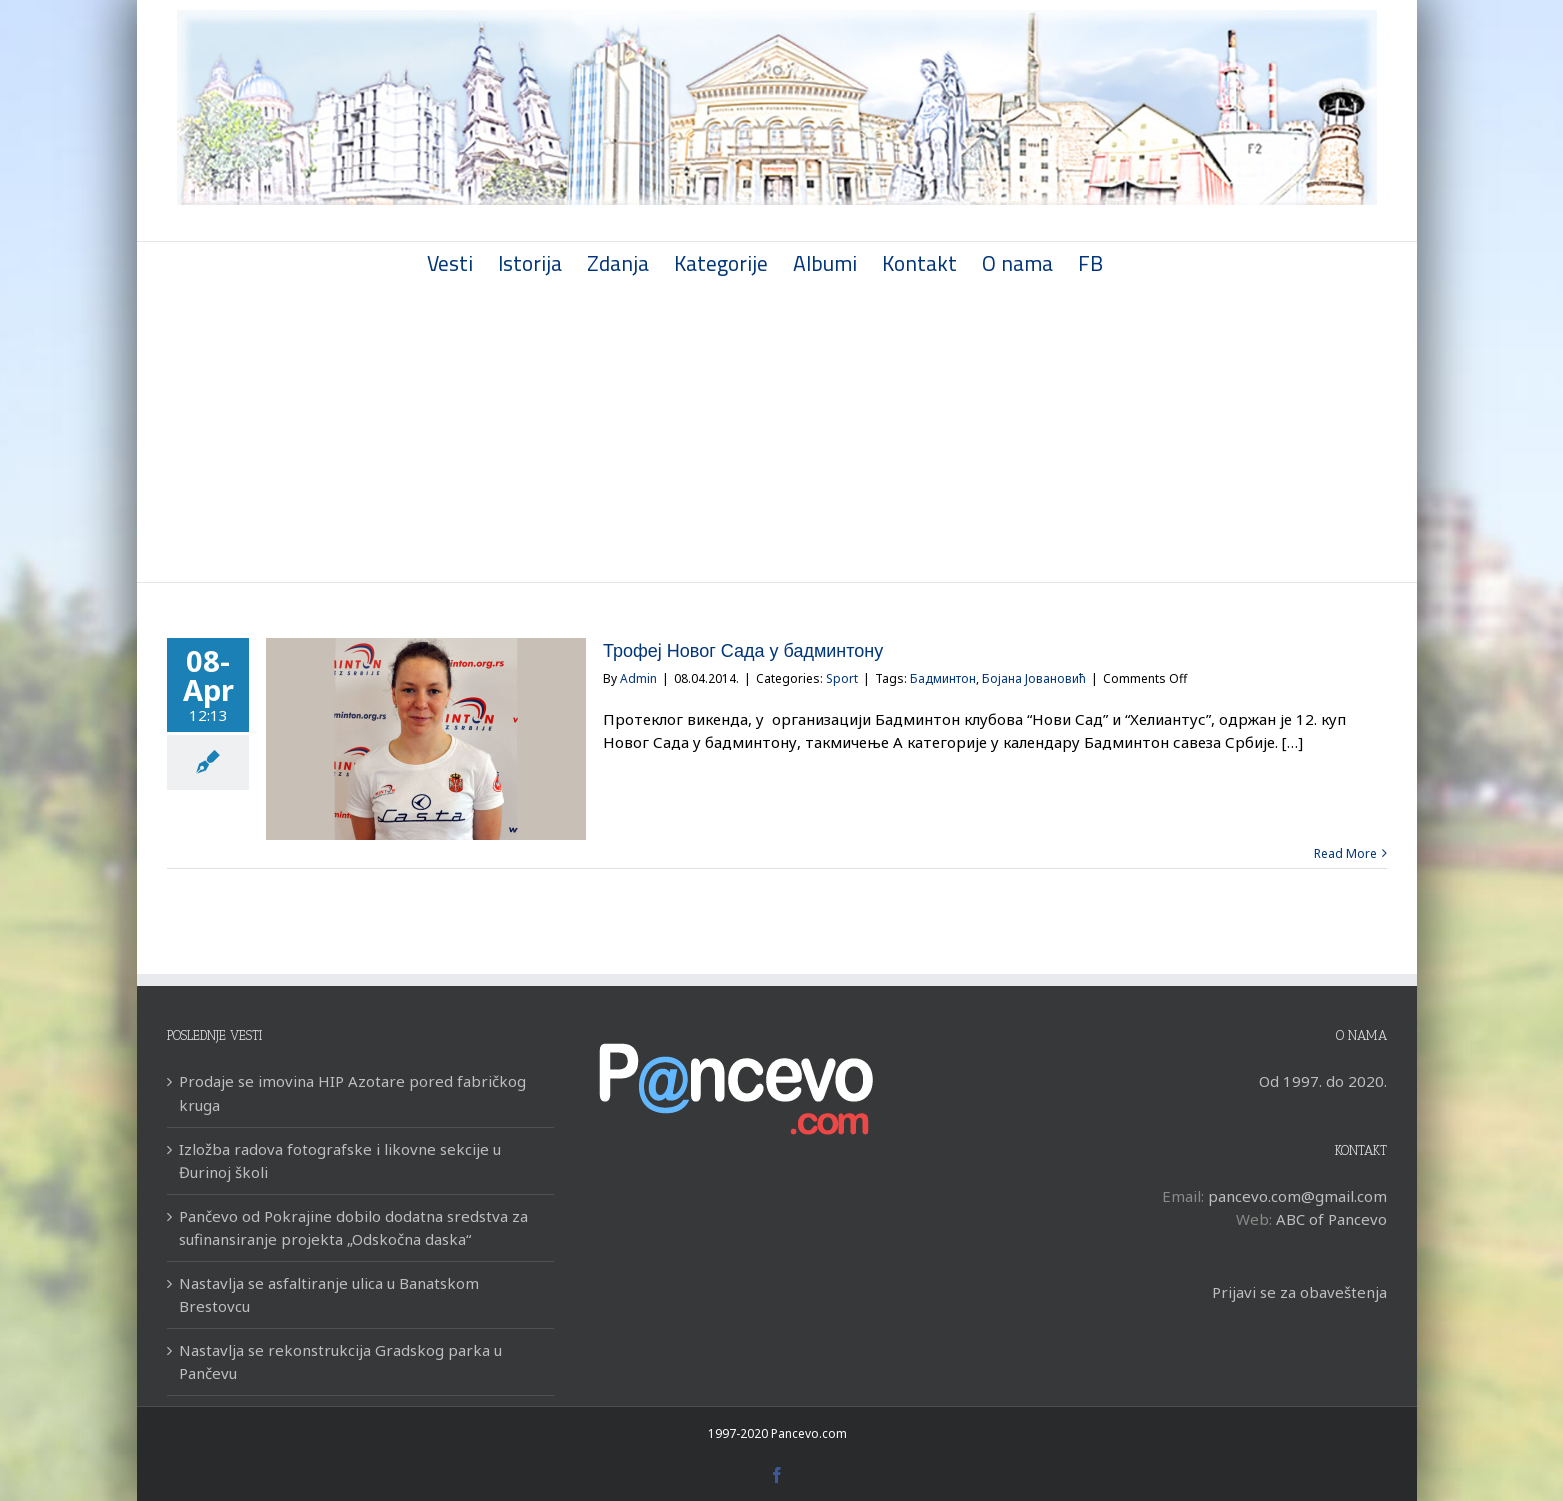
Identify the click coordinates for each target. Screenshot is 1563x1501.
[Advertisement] (777, 432)
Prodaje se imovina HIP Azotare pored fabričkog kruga (352, 1092)
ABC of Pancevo (1331, 1219)
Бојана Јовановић (1034, 678)
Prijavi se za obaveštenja (1299, 1292)
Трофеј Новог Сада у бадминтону (743, 651)
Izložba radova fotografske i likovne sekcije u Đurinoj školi (340, 1160)
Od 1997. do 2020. (1323, 1081)
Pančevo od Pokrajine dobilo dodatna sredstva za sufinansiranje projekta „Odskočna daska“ (353, 1227)
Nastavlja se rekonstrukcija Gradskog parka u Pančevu (340, 1361)
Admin (638, 678)
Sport (842, 678)
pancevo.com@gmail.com (1297, 1196)
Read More (1345, 853)
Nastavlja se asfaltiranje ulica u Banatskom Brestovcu (329, 1294)
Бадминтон (943, 678)
